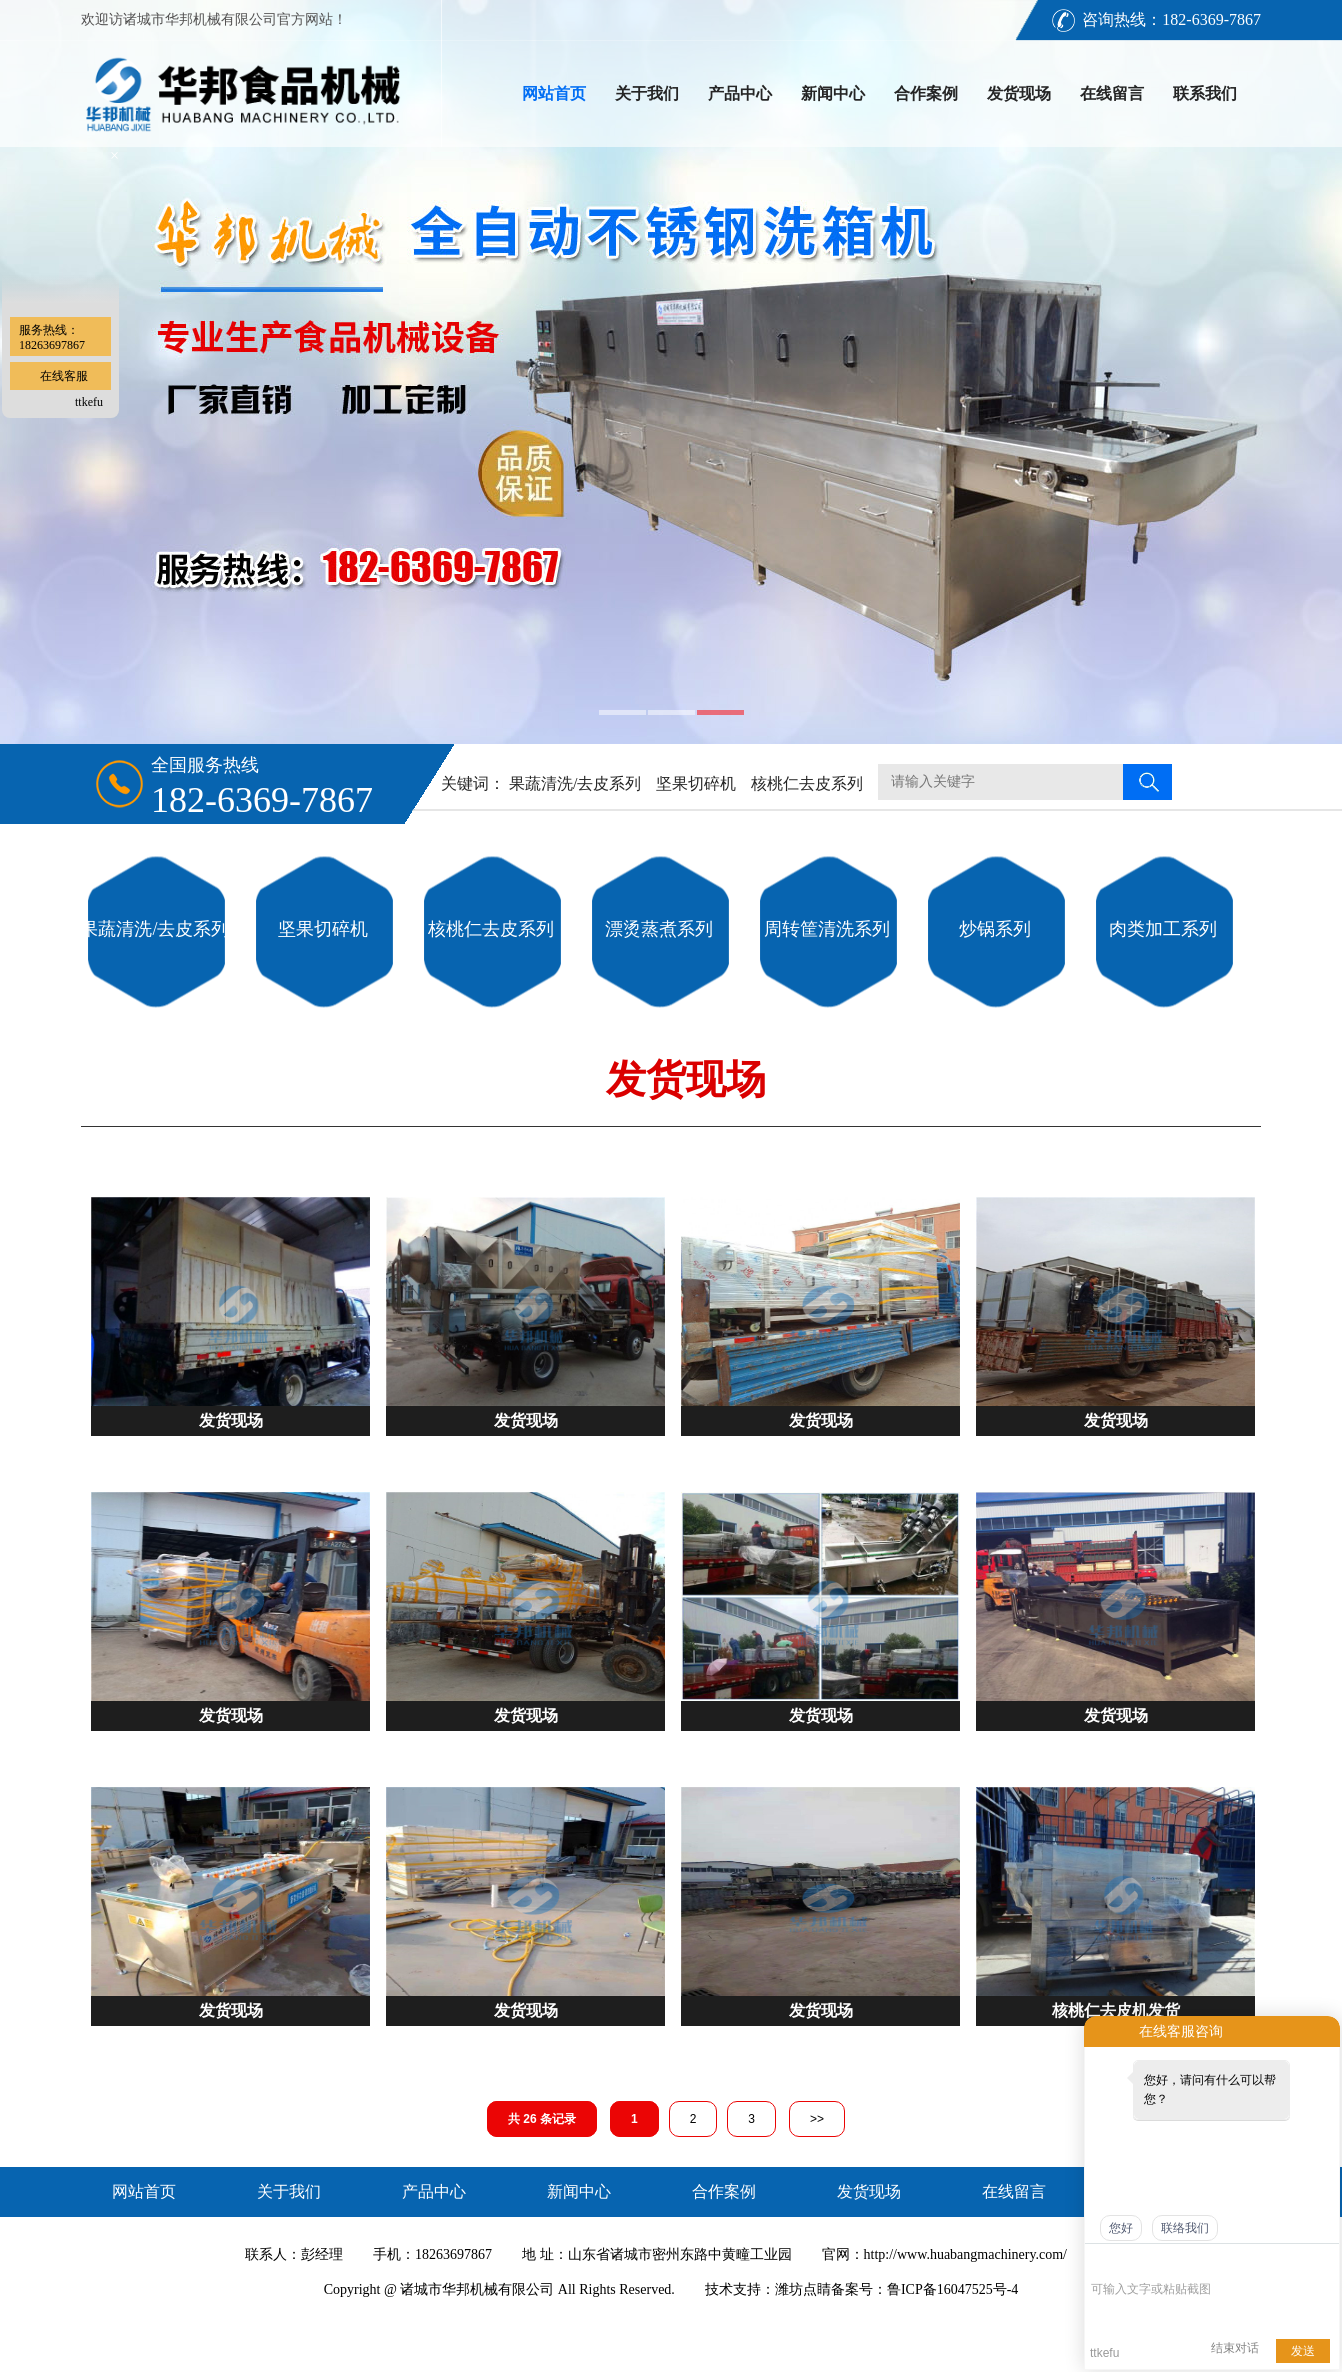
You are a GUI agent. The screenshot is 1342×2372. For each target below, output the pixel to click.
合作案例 (926, 93)
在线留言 (1112, 93)
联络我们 (1185, 2228)
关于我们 (647, 93)
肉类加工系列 (1163, 929)
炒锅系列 (995, 929)
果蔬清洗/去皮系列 (575, 783)
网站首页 (554, 93)
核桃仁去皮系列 (807, 783)
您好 (1121, 2228)
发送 (1303, 2351)
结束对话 (1235, 2348)
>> (817, 2119)
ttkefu (89, 402)
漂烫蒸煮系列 (659, 929)
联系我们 (1205, 93)
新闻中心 (833, 93)
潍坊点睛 (803, 2289)
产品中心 (740, 93)
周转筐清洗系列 (827, 929)
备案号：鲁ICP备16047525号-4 (924, 2289)
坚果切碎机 (696, 783)
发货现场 (1019, 93)
